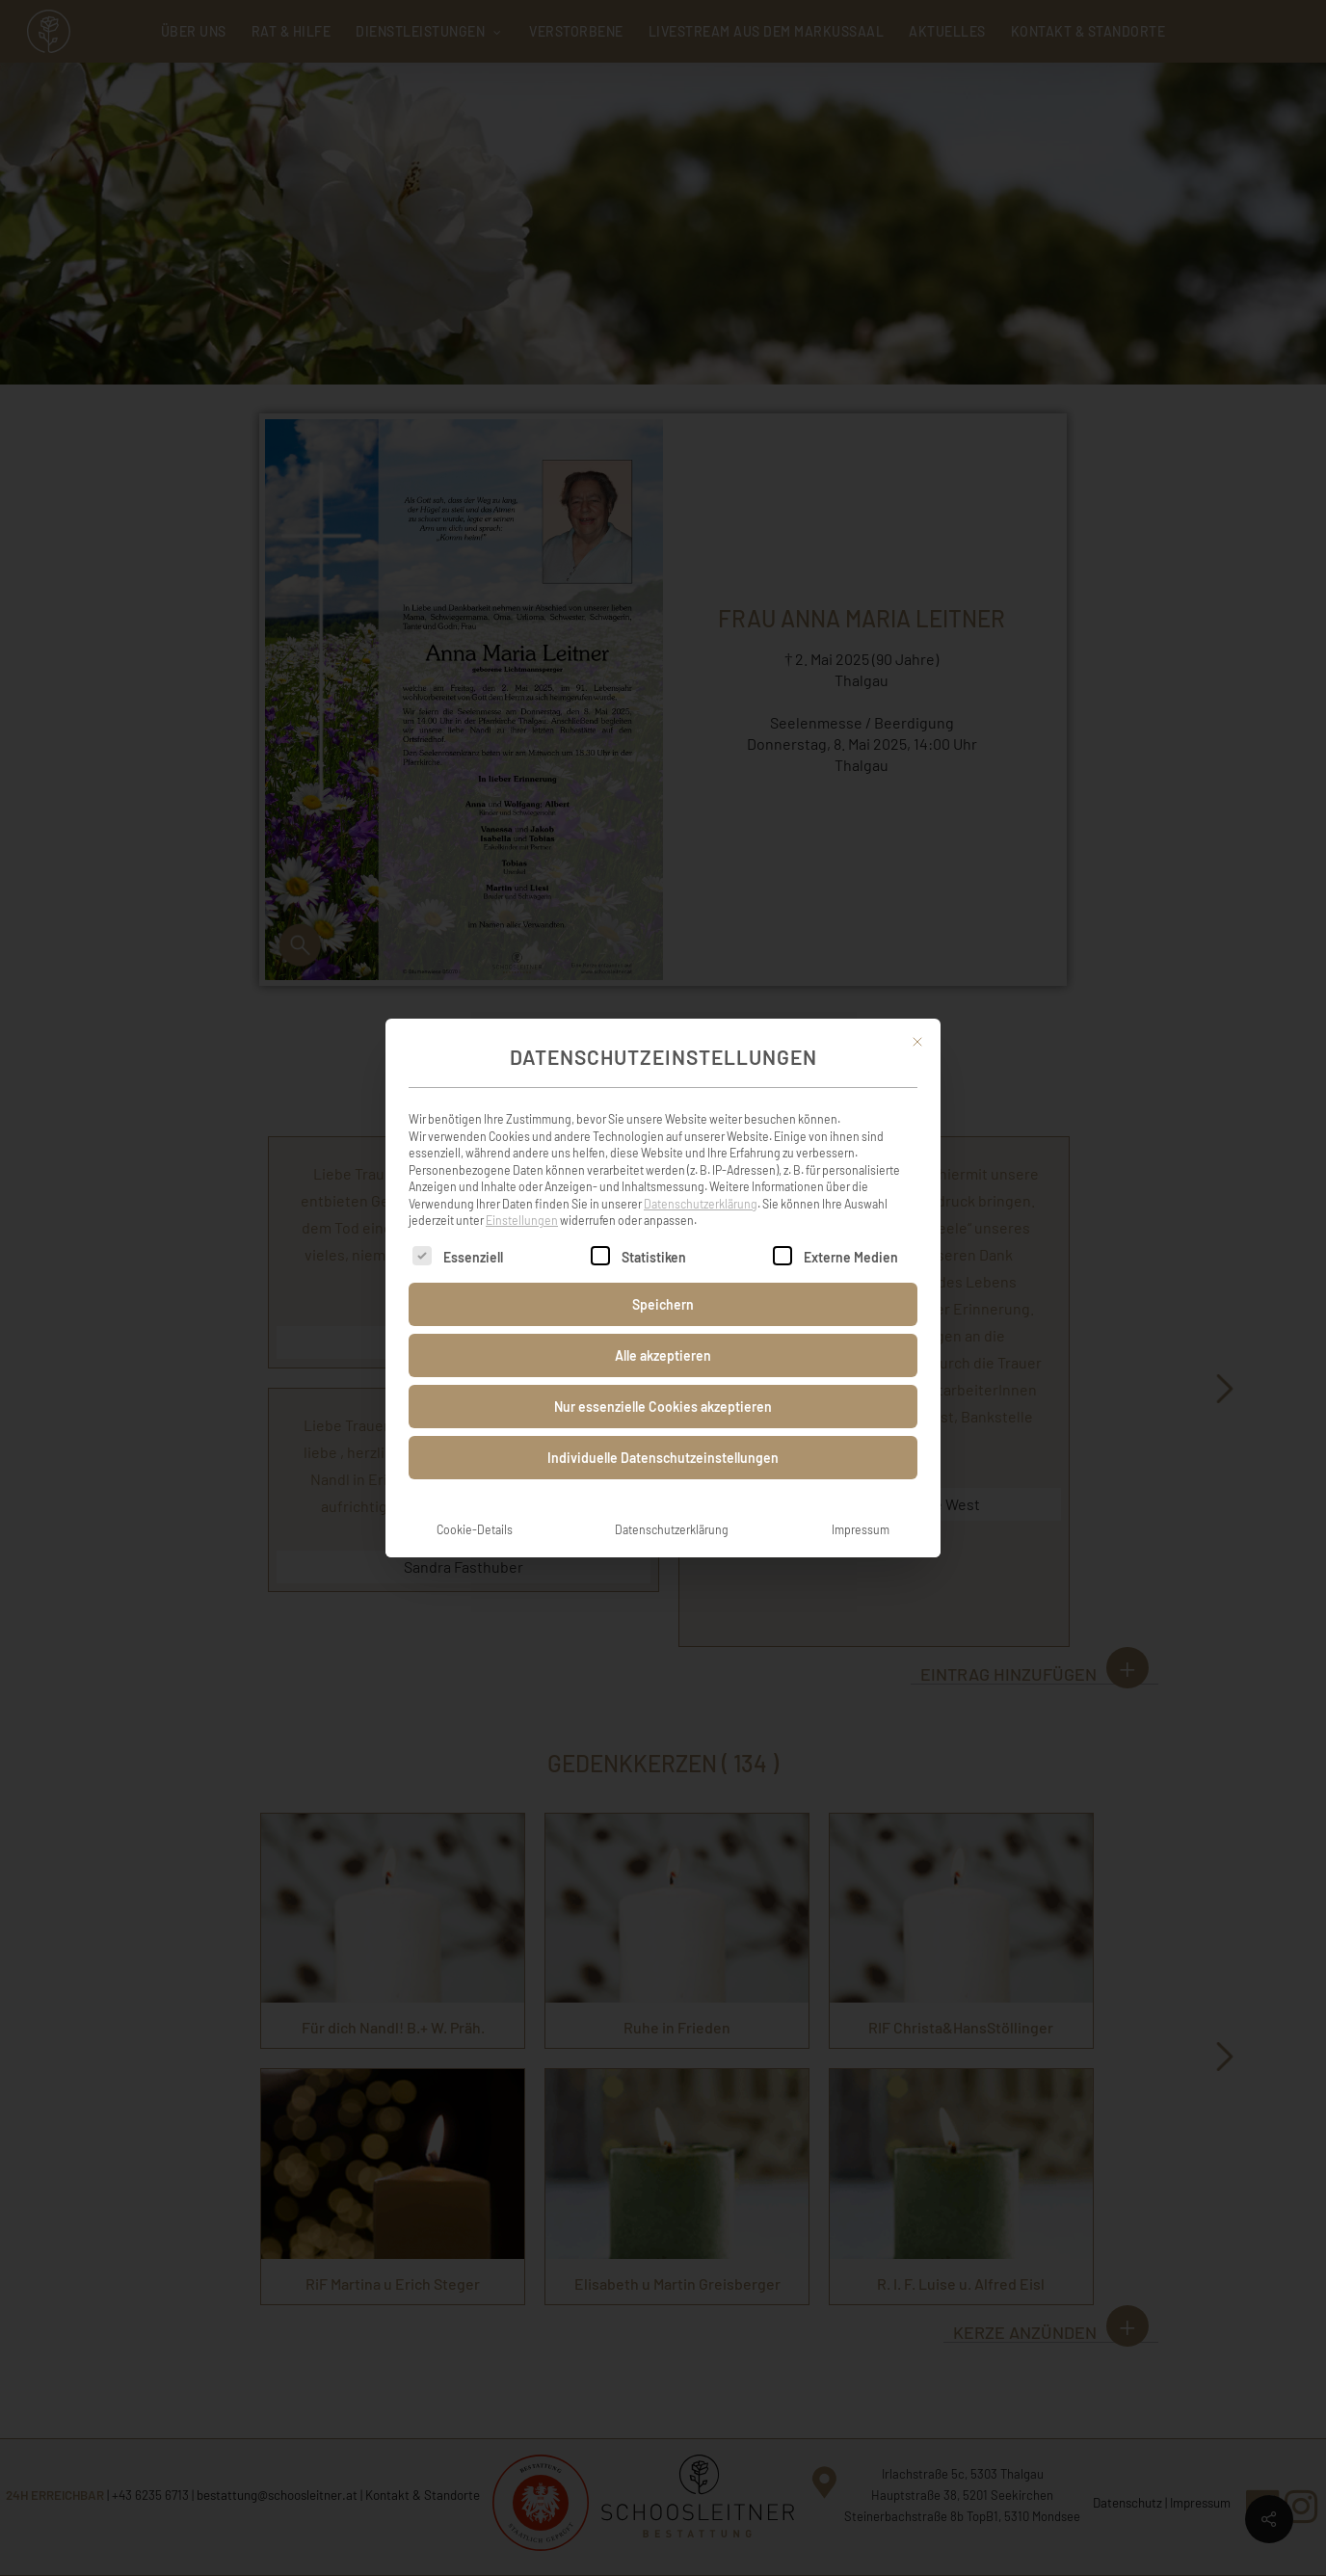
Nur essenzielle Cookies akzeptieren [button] (663, 1385)
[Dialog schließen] (917, 1020)
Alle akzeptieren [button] (663, 1334)
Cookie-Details (475, 1508)
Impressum (860, 1508)
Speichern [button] (663, 1283)
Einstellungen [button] (522, 1199)
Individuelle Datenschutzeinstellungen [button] (663, 1436)
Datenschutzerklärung (700, 1182)
